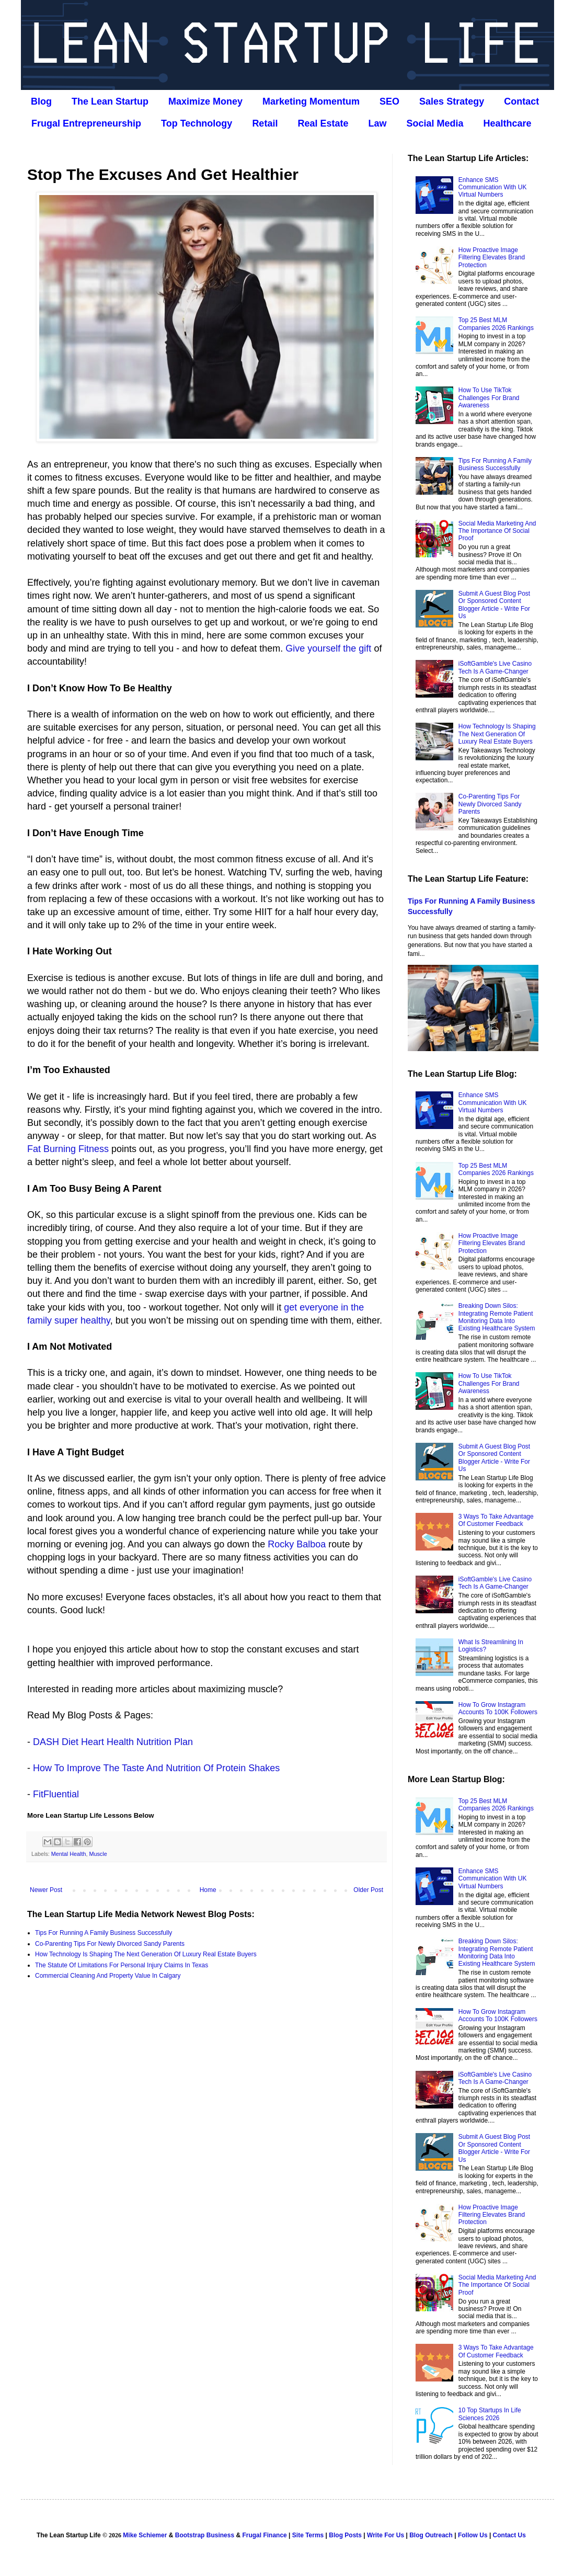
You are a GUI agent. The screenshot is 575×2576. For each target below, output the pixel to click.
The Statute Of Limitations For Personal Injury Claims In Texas (121, 1965)
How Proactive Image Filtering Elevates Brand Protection (491, 257)
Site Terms (308, 2535)
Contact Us (509, 2535)
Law (377, 123)
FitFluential (56, 1794)
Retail (265, 123)
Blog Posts (345, 2535)
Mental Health (68, 1854)
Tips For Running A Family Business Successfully (103, 1932)
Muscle (98, 1854)
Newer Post (46, 1890)
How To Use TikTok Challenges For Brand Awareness (489, 397)
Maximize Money (205, 101)
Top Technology (196, 123)
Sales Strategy (451, 101)
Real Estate (322, 123)
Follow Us (473, 2535)
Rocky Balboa (297, 1544)
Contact (521, 101)
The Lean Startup (110, 101)
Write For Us (385, 2535)
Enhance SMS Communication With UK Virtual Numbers (492, 187)
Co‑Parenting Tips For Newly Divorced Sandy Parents (110, 1943)
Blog (41, 101)
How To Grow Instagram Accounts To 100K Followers (497, 1708)
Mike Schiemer (145, 2535)
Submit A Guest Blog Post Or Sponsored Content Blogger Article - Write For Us (494, 605)
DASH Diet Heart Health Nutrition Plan (113, 1742)
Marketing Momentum (311, 101)
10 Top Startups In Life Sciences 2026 (489, 2414)
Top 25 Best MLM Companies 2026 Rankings (496, 323)
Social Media (434, 123)
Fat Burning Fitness (68, 1149)
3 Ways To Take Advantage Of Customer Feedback (496, 1520)
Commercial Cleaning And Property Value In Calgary (108, 1975)
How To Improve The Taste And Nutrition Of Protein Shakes (156, 1768)
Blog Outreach (431, 2535)
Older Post (368, 1890)
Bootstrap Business (204, 2535)
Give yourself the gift (328, 648)
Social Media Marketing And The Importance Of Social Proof (497, 531)
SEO (389, 101)
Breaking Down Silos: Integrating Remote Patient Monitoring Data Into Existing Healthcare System (496, 1317)
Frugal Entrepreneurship (86, 123)
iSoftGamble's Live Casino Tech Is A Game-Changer (495, 667)
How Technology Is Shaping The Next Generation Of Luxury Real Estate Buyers (146, 1954)
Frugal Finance (264, 2535)
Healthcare (508, 123)
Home (208, 1890)
